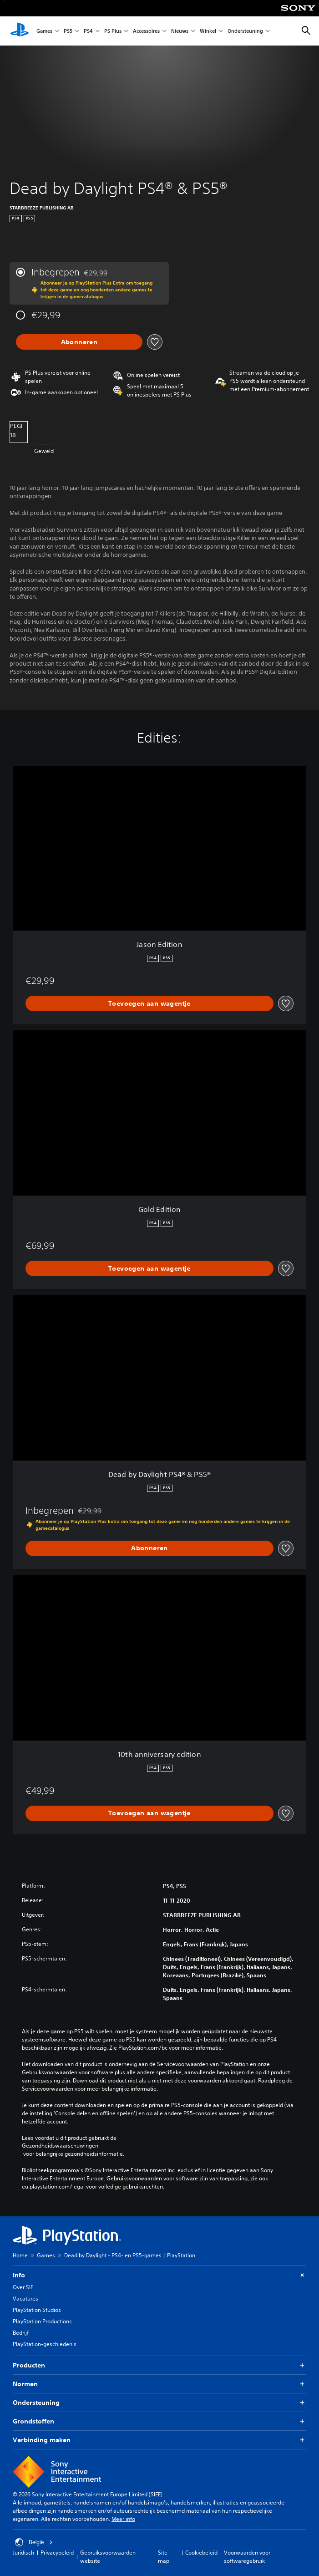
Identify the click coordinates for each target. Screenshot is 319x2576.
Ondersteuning (245, 31)
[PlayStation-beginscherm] (19, 31)
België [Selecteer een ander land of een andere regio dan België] (34, 2542)
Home (20, 2255)
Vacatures (25, 2298)
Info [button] (159, 2275)
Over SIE (23, 2287)
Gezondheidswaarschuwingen (60, 2145)
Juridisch (23, 2552)
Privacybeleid (57, 2552)
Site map (163, 2557)
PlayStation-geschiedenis (44, 2344)
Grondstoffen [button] (159, 2421)
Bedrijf (21, 2333)
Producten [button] (159, 2365)
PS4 (88, 31)
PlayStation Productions (42, 2321)
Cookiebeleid (201, 2552)
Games (44, 31)
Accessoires (146, 31)
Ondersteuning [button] (159, 2402)
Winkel (208, 31)
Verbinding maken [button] (159, 2440)
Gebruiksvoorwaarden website (108, 2557)
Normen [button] (159, 2384)
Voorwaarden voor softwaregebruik (247, 2557)
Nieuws (179, 31)
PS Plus (113, 31)
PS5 (68, 31)
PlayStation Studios (37, 2310)
